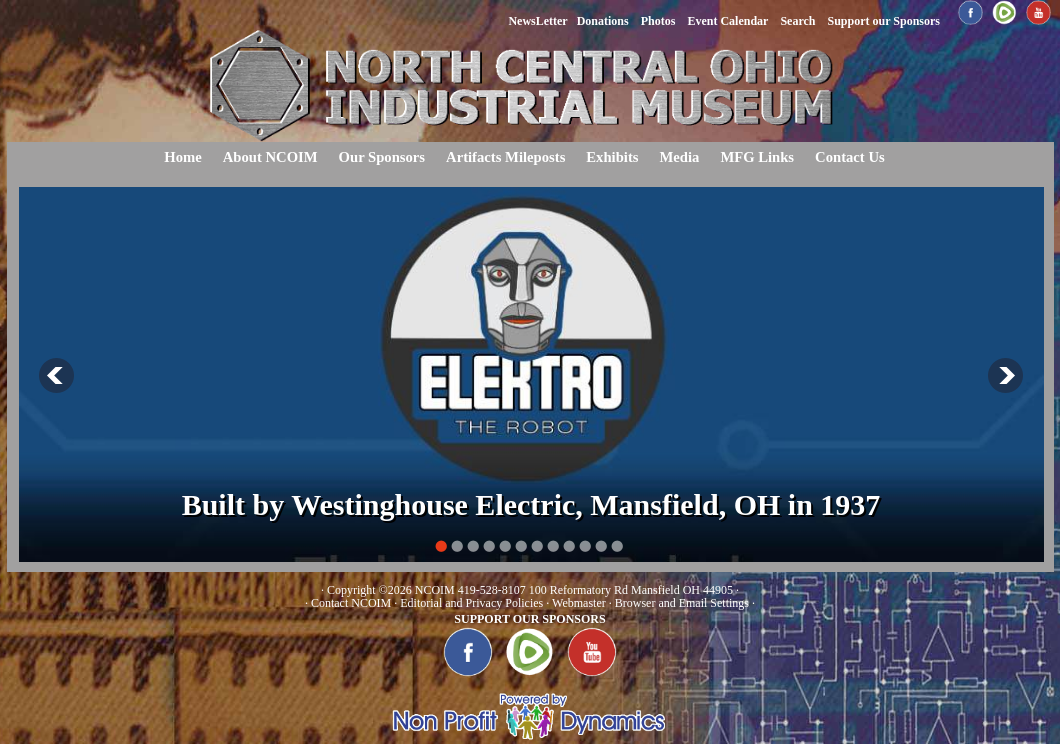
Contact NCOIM (351, 603)
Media (679, 157)
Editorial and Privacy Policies (471, 603)
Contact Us (850, 157)
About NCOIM (270, 157)
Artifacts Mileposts (505, 157)
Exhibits (612, 157)
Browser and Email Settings (682, 603)
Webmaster (579, 603)
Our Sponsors (382, 157)
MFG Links (757, 157)
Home (182, 157)
